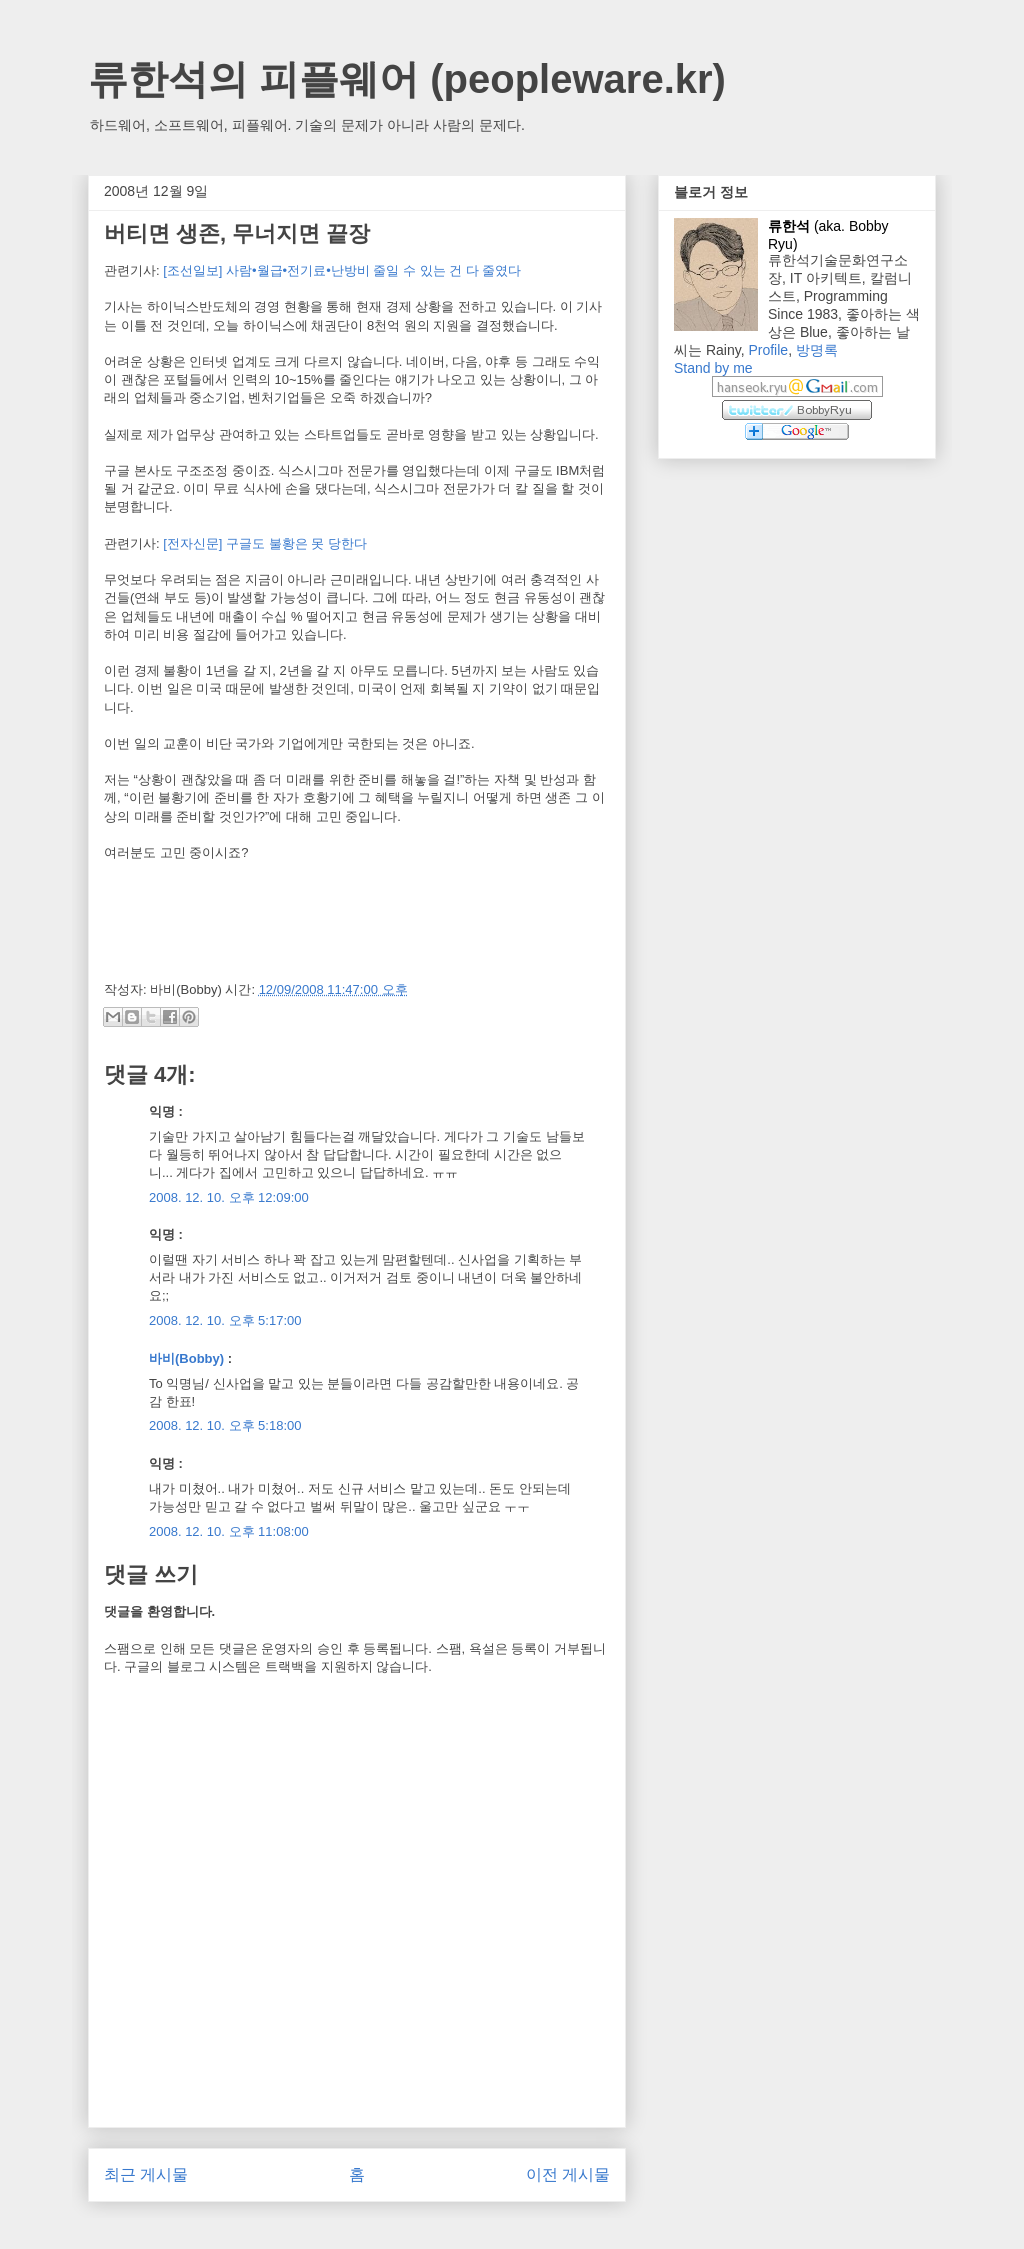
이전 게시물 (568, 2174)
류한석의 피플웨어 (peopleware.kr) (407, 79)
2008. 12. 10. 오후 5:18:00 (225, 1425)
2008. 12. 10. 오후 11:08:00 (229, 1531)
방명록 (817, 350)
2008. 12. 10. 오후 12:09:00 (229, 1197)
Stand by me (713, 368)
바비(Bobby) (186, 1358)
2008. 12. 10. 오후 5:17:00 (225, 1320)
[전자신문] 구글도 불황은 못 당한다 (265, 543)
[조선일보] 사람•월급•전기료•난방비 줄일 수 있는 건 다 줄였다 (342, 270)
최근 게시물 (146, 2174)
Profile (768, 350)
